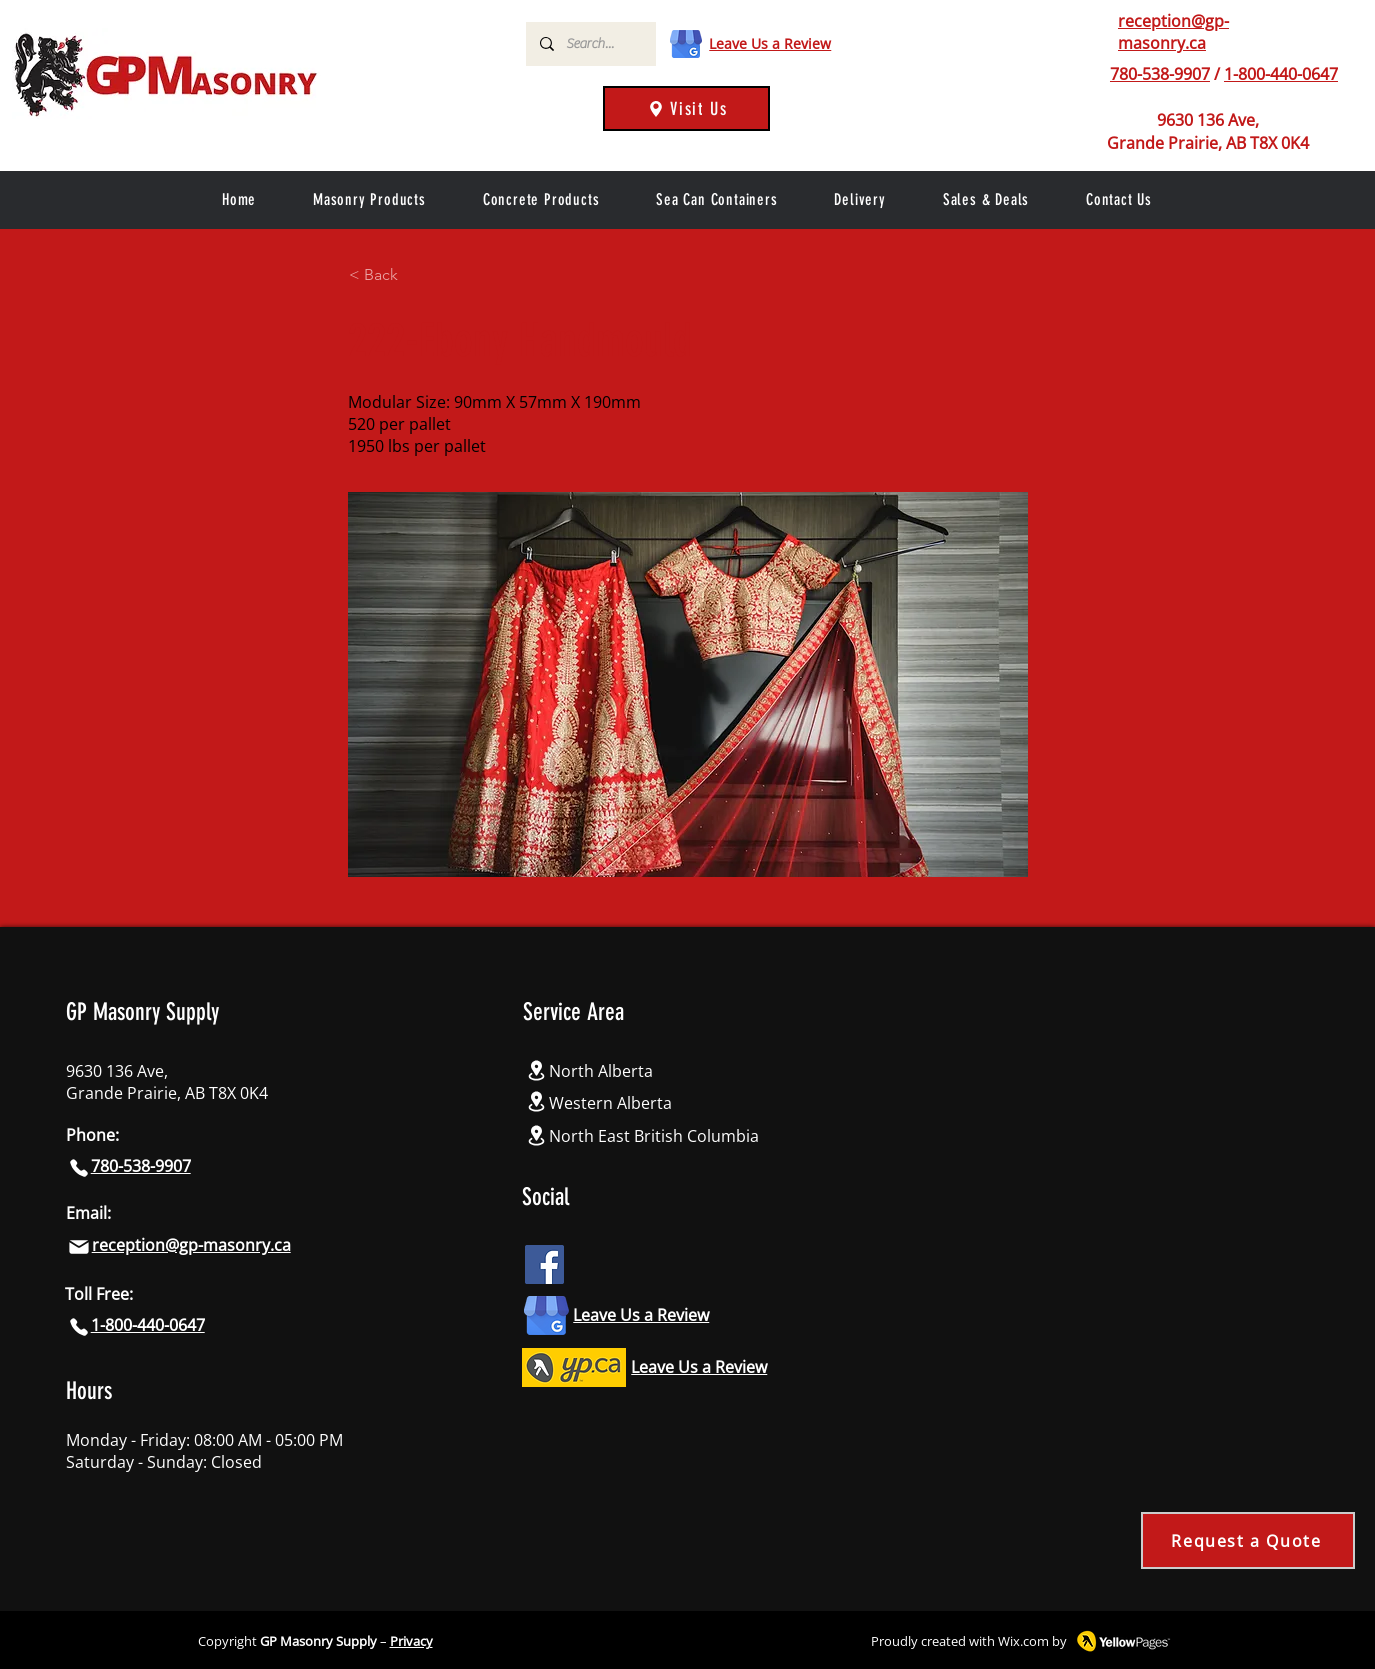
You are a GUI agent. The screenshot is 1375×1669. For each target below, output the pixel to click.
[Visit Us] (686, 108)
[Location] (536, 1070)
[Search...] (590, 44)
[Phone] (79, 1168)
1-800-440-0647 (1281, 74)
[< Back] (415, 275)
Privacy (411, 1641)
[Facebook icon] (544, 1264)
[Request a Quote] (1248, 1540)
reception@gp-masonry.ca (1173, 32)
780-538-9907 (1160, 74)
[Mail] (79, 1247)
